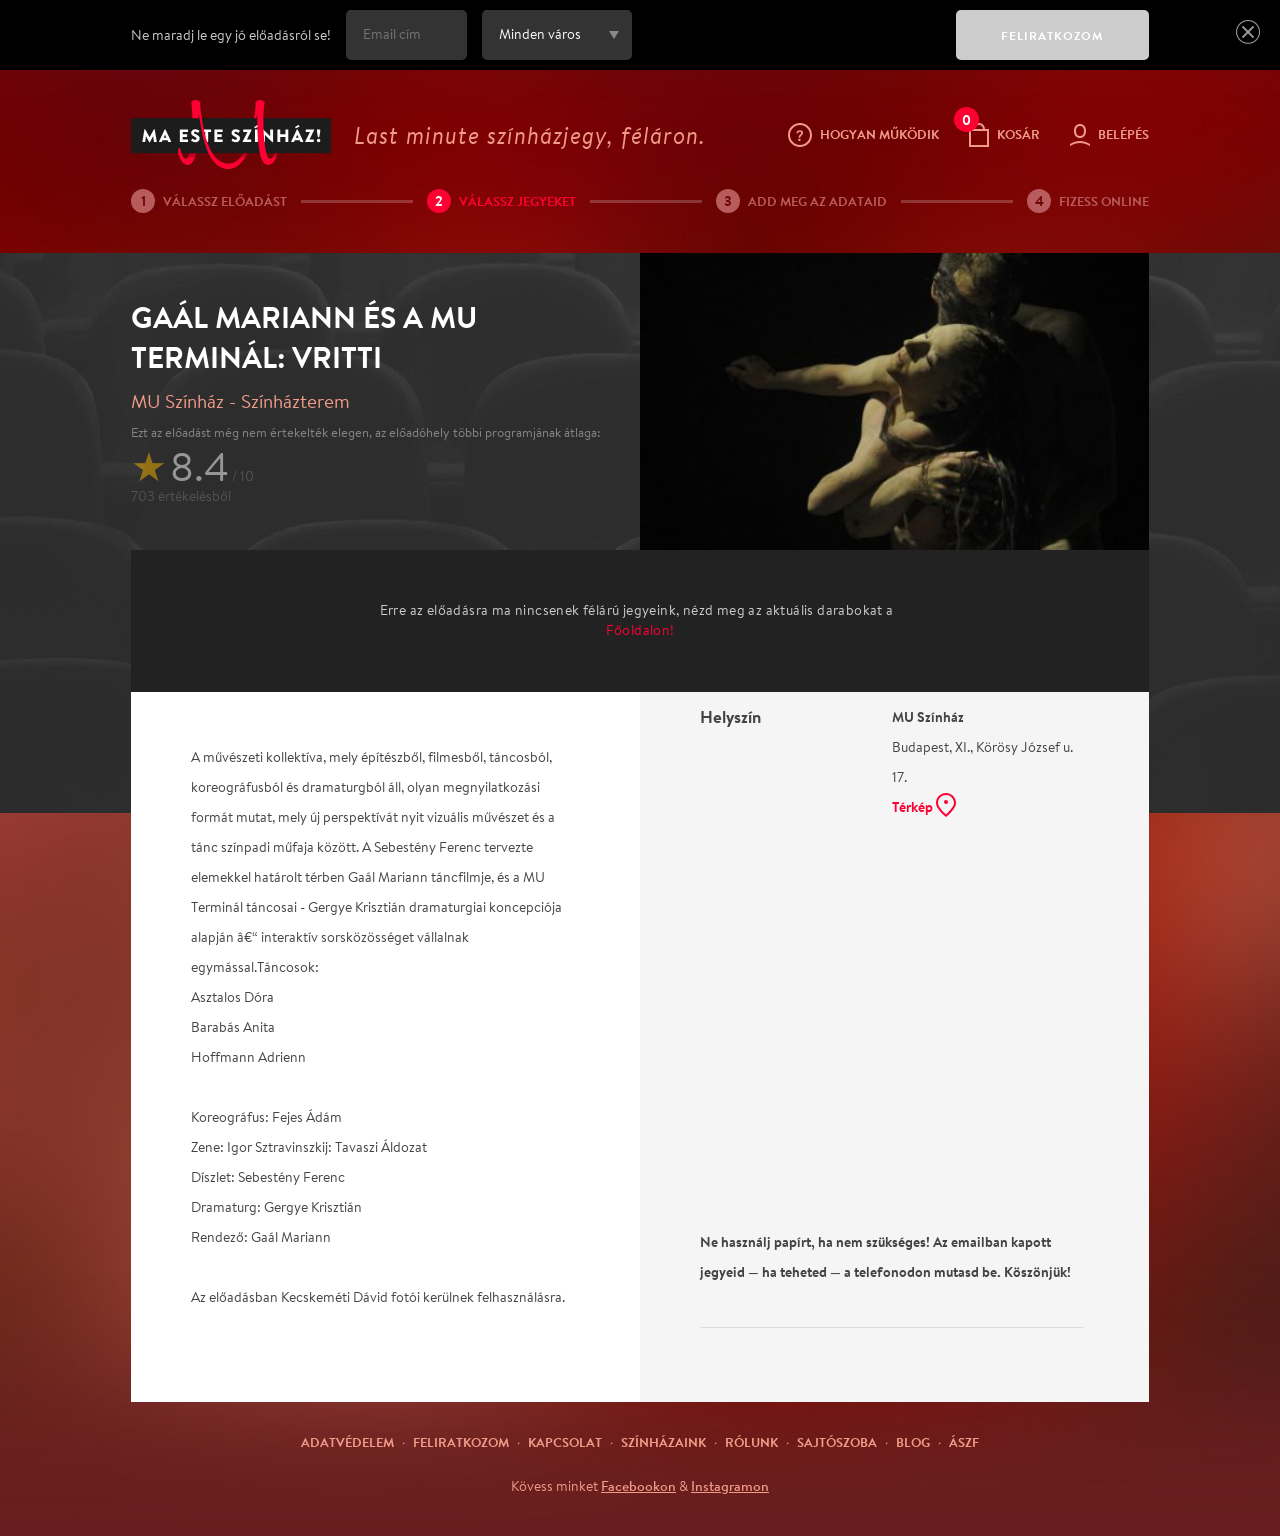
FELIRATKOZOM (1052, 35)
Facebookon (638, 1486)
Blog (913, 1442)
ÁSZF (964, 1442)
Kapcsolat (565, 1442)
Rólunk (751, 1442)
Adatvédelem (347, 1442)
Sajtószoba (837, 1442)
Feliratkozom (461, 1442)
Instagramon (730, 1486)
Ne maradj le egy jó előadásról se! (231, 35)
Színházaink (663, 1442)
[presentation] (789, 49)
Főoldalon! (640, 630)
